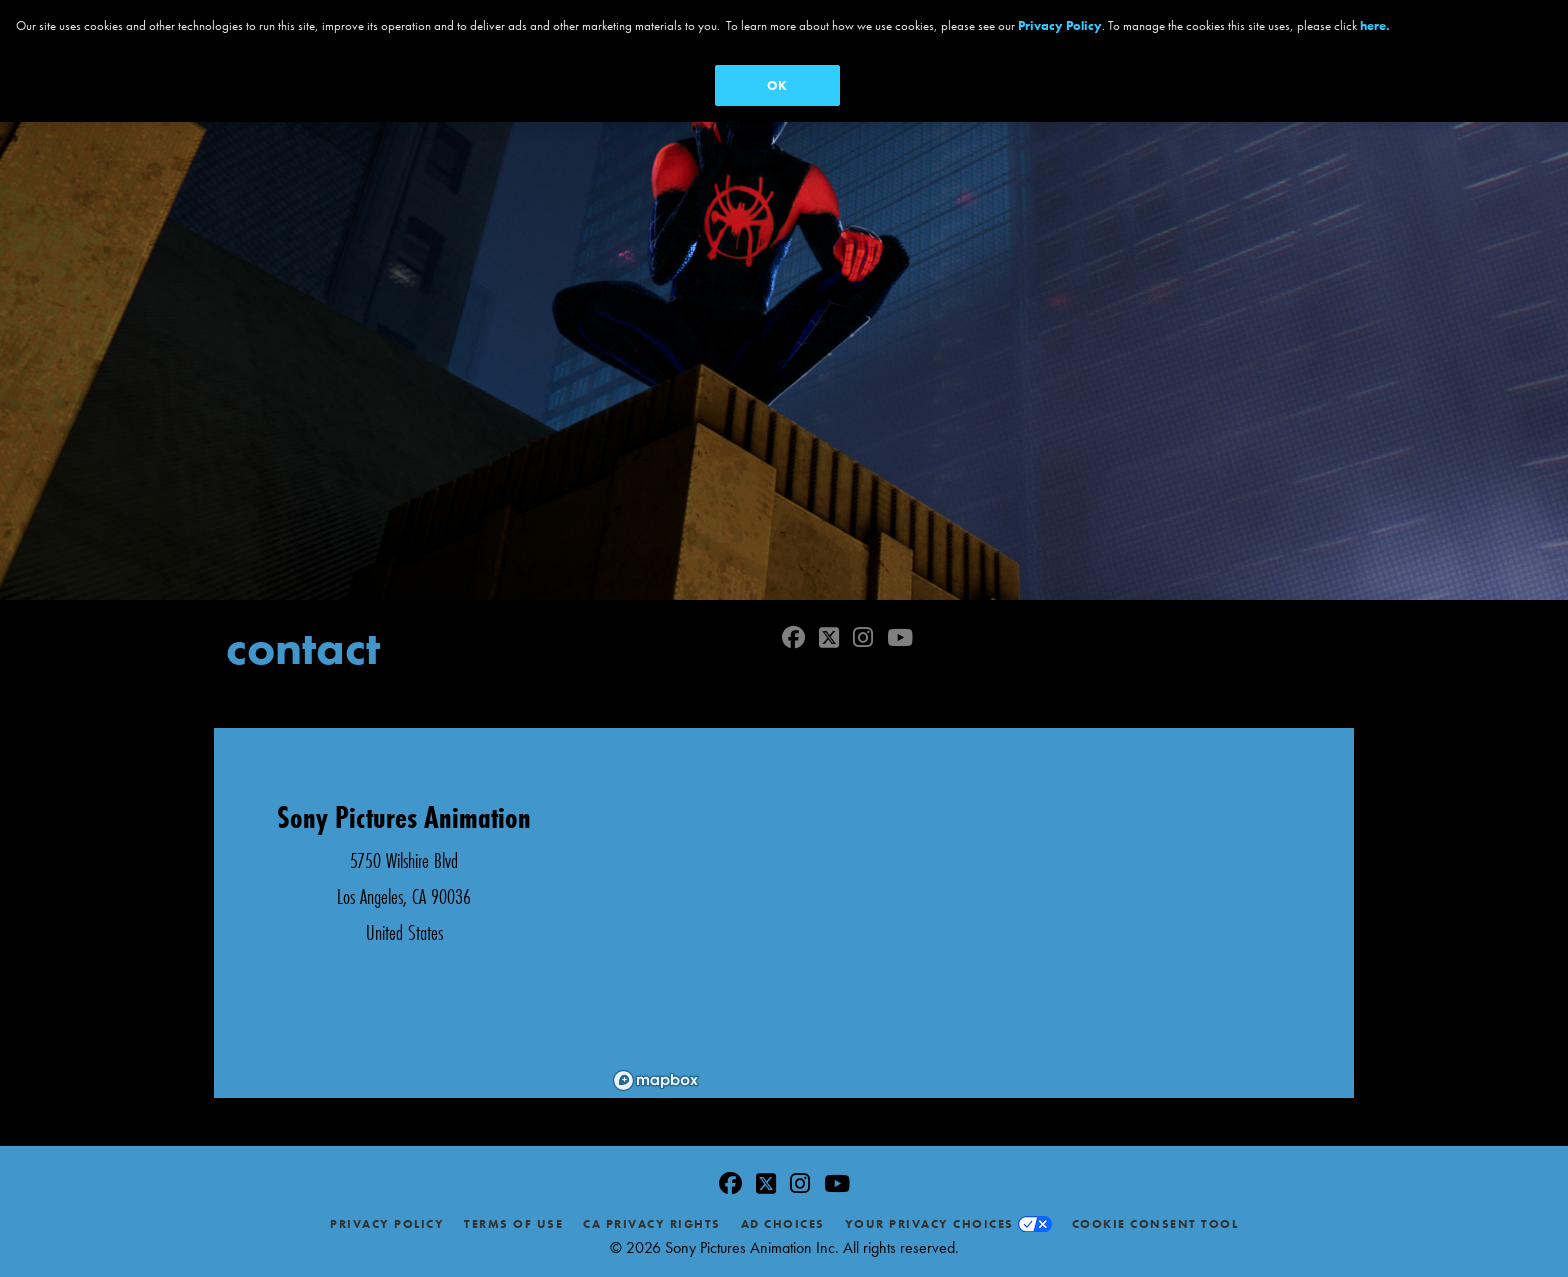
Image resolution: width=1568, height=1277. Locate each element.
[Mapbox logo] (656, 1080)
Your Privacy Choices (929, 1224)
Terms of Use (513, 1224)
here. (1375, 25)
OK (777, 85)
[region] (974, 913)
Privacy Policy (387, 1224)
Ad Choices (783, 1224)
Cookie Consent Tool (1155, 1224)
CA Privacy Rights (652, 1224)
